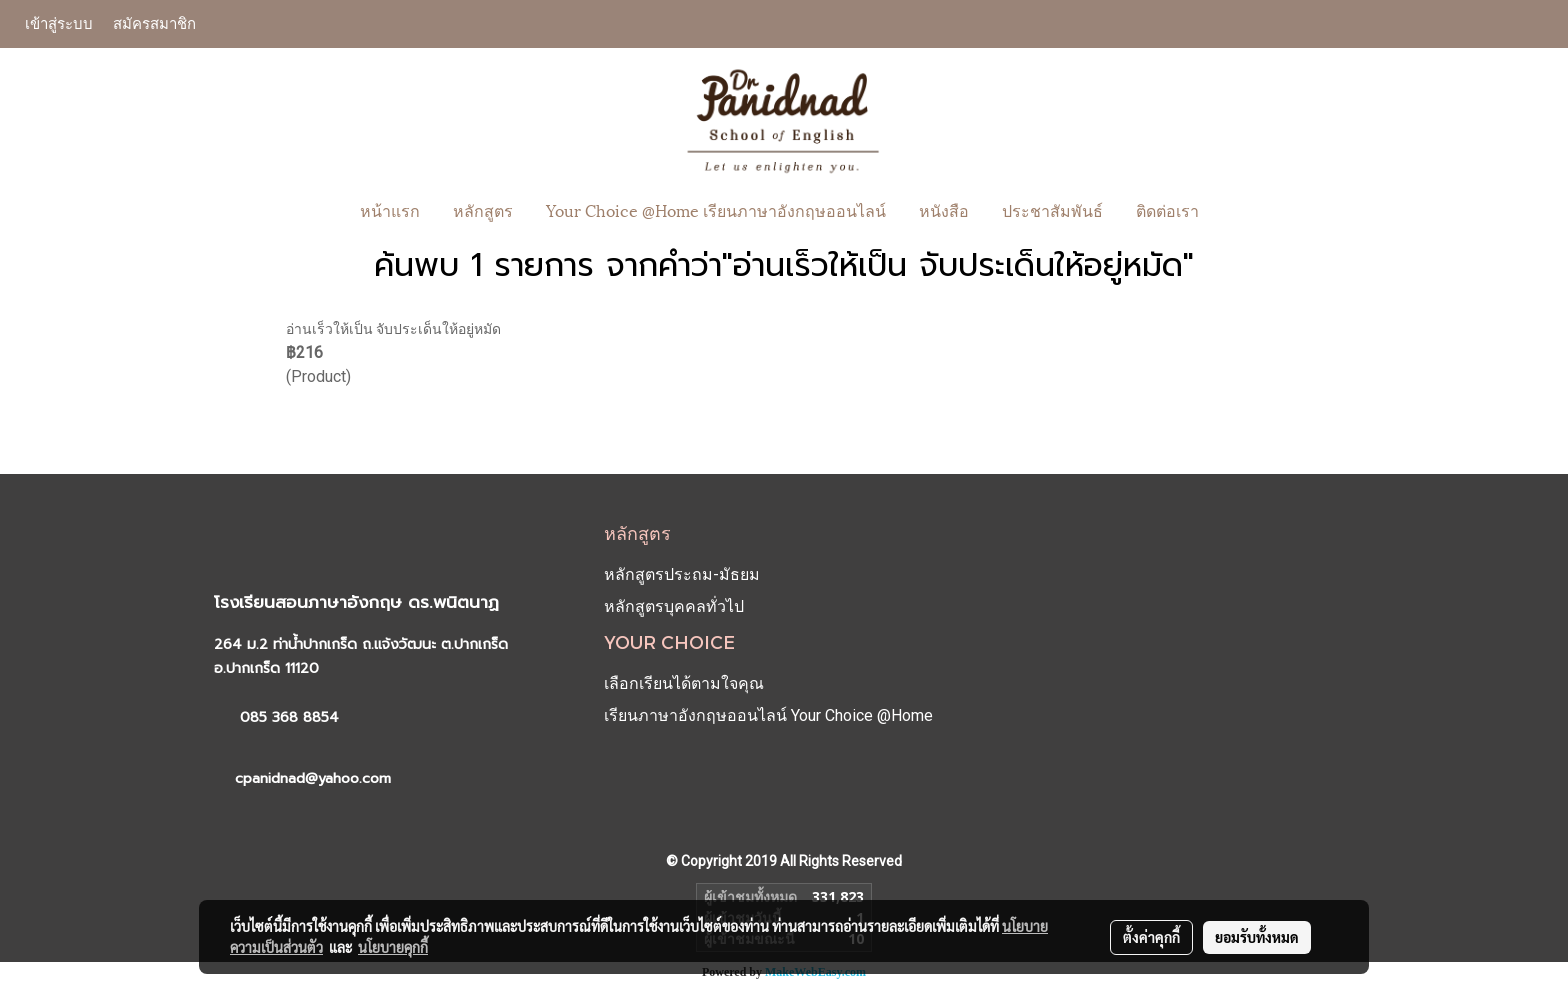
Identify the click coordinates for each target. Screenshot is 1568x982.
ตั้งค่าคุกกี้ (1151, 937)
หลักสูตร (483, 209)
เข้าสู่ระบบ (59, 23)
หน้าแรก (390, 209)
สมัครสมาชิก (154, 23)
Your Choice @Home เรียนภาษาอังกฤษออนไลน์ (716, 209)
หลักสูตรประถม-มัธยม (682, 574)
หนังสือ (944, 209)
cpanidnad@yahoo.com (313, 778)
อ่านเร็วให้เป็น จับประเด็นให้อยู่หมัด (393, 329)
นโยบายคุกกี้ (393, 947)
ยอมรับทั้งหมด (1257, 937)
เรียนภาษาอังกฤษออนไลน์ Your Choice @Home (768, 715)
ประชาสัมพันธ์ (1052, 209)
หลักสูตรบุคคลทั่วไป (674, 606)
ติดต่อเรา (1167, 209)
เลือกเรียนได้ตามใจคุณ (684, 683)
